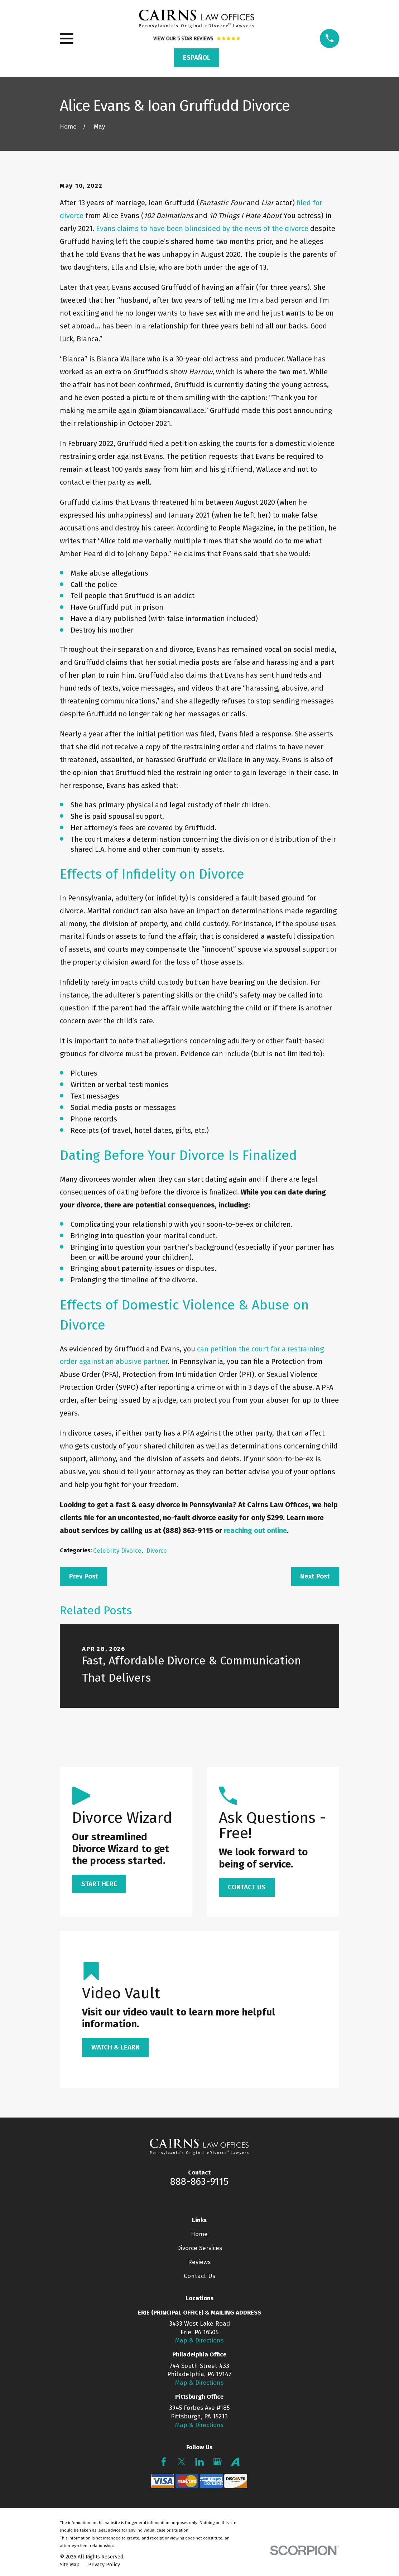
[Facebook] (163, 2461)
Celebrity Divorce (117, 1550)
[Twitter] (181, 2461)
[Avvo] (235, 2461)
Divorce (156, 1550)
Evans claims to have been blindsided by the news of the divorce (202, 228)
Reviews (199, 2262)
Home (199, 2234)
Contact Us (199, 2276)
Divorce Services (199, 2248)
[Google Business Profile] (217, 2461)
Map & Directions (199, 2340)
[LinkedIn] (199, 2461)
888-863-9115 (199, 2181)
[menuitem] (70, 2564)
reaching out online (255, 1530)
